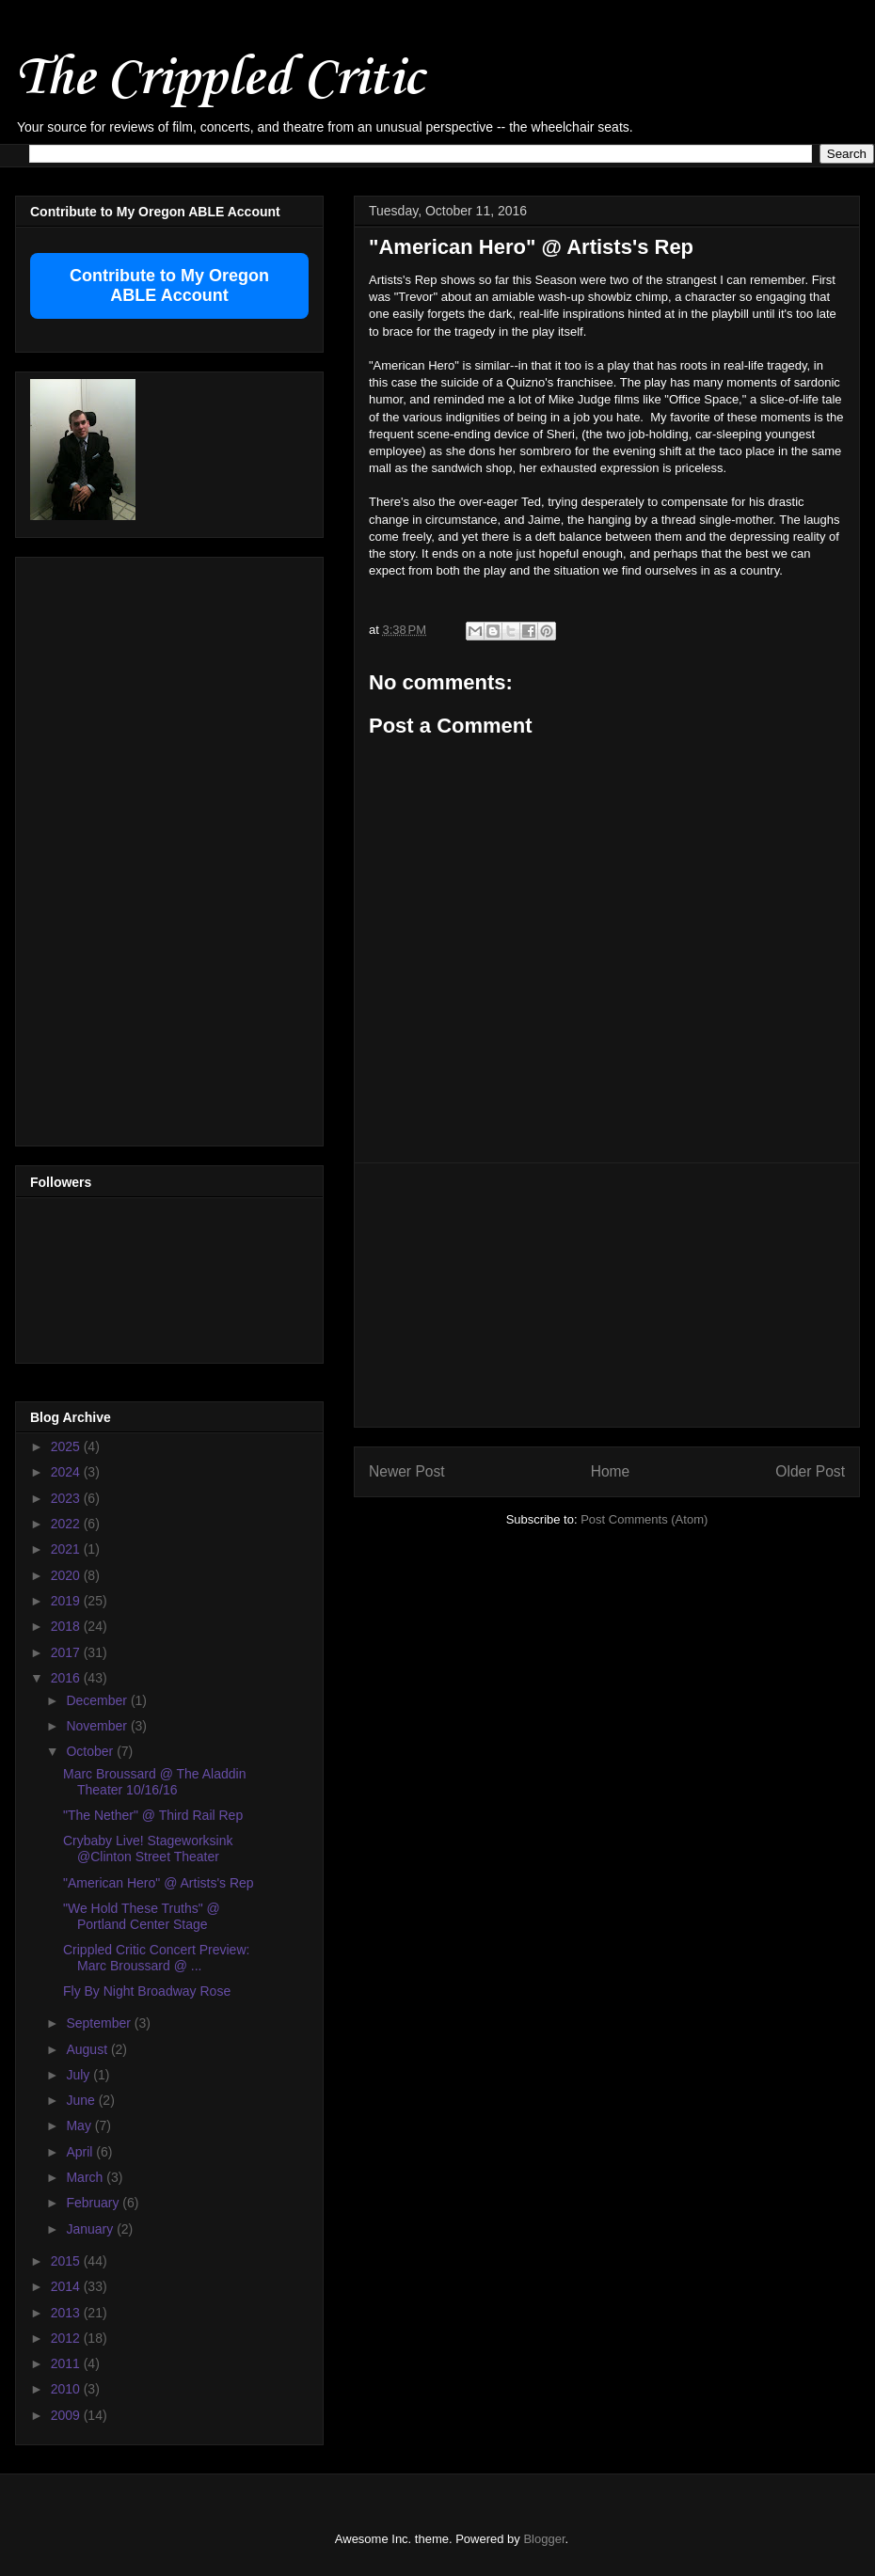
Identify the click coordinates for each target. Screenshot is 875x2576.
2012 (67, 2338)
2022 (67, 1523)
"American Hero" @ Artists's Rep (158, 1882)
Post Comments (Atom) (644, 1519)
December (98, 1700)
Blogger (544, 2539)
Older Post (810, 1471)
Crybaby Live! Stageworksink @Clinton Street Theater (148, 1848)
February (94, 2202)
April (81, 2151)
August (88, 2049)
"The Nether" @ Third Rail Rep (153, 1815)
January (91, 2228)
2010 (67, 2388)
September (100, 2023)
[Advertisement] (105, 846)
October (91, 1751)
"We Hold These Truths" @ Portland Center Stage (141, 1916)
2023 (67, 1498)
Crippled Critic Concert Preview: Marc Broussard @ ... (156, 1957)
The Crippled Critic (219, 79)
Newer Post (407, 1471)
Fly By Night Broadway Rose (147, 1991)
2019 (67, 1600)
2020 (67, 1575)
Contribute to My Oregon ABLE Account (169, 285)
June (82, 2100)
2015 (67, 2260)
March (86, 2177)
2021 (67, 1549)
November (98, 1725)
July (79, 2074)
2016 (67, 1677)
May (80, 2125)
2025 (67, 1446)
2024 (67, 1471)
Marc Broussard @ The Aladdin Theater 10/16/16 (155, 1781)
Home (610, 1471)
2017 (67, 1652)
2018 (67, 1626)
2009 (67, 2415)
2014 (67, 2286)
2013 (67, 2312)
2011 (67, 2363)
